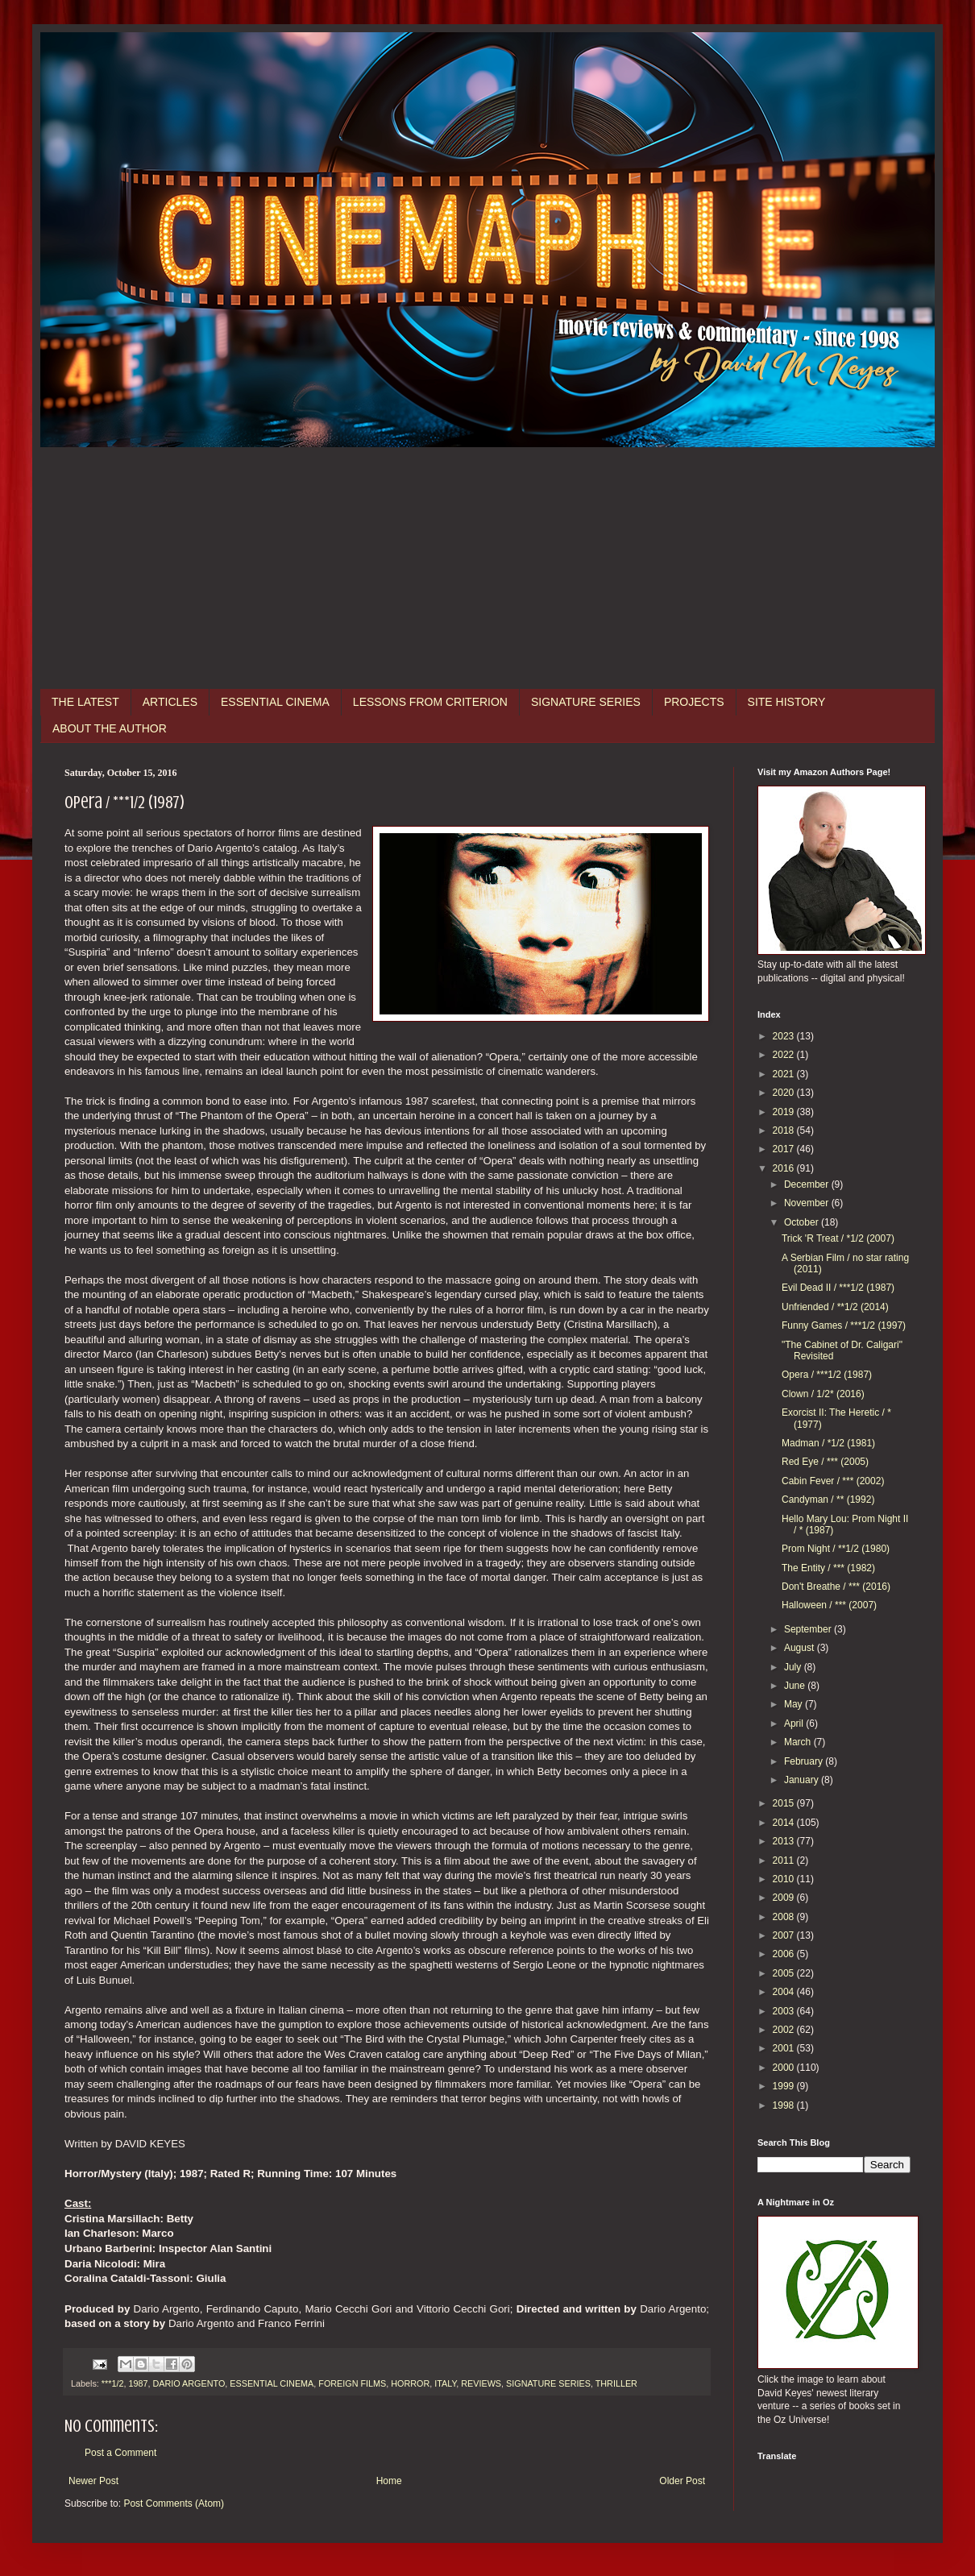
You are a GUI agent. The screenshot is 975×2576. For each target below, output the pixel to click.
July (794, 1667)
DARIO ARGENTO (188, 2383)
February (804, 1761)
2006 (785, 1954)
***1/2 (113, 2383)
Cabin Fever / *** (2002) (833, 1481)
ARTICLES (170, 701)
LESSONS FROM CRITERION (430, 701)
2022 (785, 1054)
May (794, 1704)
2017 (785, 1149)
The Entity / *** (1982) (828, 1568)
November (808, 1203)
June (795, 1685)
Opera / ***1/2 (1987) (827, 1374)
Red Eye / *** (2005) (825, 1461)
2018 (785, 1130)
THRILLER (616, 2383)
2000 (785, 2067)
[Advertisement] (487, 568)
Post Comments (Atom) (173, 2503)
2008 (785, 1917)
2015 (785, 1803)
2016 (785, 1168)
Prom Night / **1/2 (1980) (836, 1548)
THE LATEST (85, 701)
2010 (785, 1879)
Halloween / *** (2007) (829, 1605)
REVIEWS (481, 2383)
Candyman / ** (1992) (828, 1499)
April (795, 1723)
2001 (785, 2048)
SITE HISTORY (787, 701)
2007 (785, 1935)
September (809, 1629)
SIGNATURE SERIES (586, 701)
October (802, 1222)
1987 (137, 2383)
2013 (785, 1841)
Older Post (682, 2481)
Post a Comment (120, 2452)
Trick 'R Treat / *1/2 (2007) (838, 1238)
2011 (785, 1860)
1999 (785, 2086)
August (800, 1647)
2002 (785, 2029)
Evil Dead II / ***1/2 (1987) (838, 1287)
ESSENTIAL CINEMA (275, 701)
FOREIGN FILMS (352, 2383)
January (802, 1780)
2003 (785, 2011)
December (808, 1184)
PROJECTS (694, 701)
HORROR (410, 2383)
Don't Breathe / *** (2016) (836, 1586)
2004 (785, 1991)
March (799, 1742)
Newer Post (93, 2481)
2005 (785, 1973)
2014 (785, 1822)
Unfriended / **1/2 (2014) (835, 1307)
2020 (785, 1092)
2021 (785, 1074)
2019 (785, 1112)
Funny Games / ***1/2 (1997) (844, 1325)
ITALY (445, 2383)
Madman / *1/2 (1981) (828, 1443)
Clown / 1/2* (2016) (823, 1394)
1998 (785, 2105)
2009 (785, 1897)
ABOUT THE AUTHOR (109, 728)
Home (389, 2481)
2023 (785, 1036)
